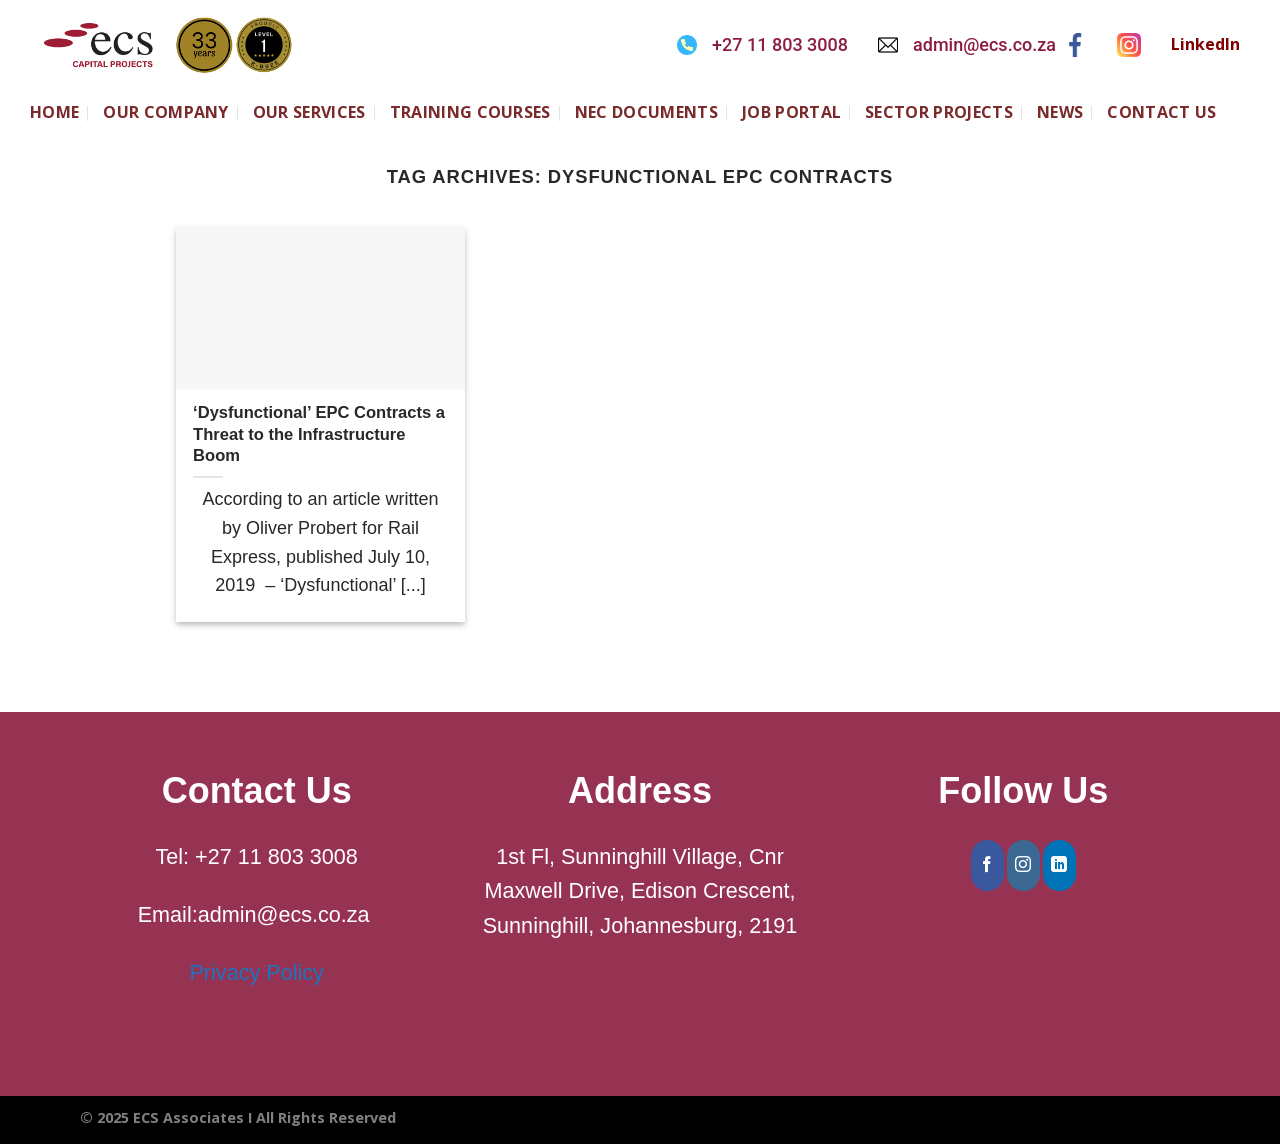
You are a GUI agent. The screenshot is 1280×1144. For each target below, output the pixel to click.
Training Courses (470, 112)
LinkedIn (1205, 44)
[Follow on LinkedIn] (1059, 866)
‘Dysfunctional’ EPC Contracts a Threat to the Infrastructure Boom (319, 434)
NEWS (1060, 112)
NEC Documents (646, 112)
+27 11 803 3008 (780, 44)
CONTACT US (1161, 112)
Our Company (166, 112)
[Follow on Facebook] (987, 866)
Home (54, 112)
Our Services (309, 112)
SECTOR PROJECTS (939, 112)
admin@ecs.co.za (984, 44)
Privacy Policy (256, 972)
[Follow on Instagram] (1023, 866)
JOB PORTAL (791, 112)
